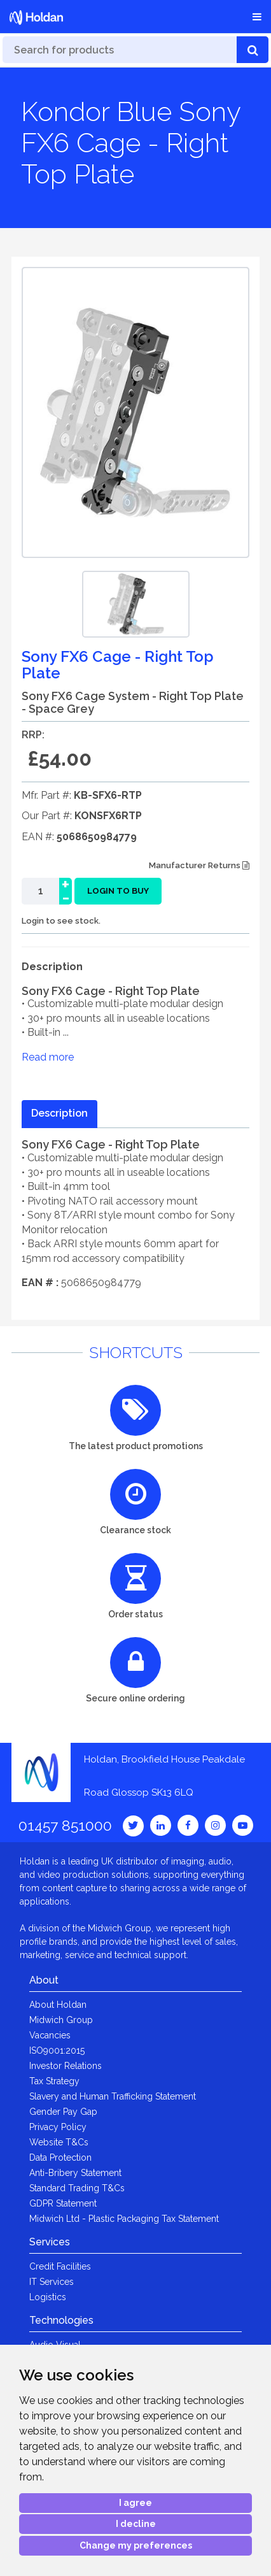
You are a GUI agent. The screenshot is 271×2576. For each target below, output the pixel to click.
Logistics (47, 2297)
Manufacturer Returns (199, 865)
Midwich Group (61, 2020)
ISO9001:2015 (57, 2050)
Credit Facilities (60, 2266)
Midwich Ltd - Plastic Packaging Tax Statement (124, 2219)
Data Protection (60, 2157)
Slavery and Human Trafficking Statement (112, 2096)
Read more (48, 1057)
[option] (136, 604)
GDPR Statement (63, 2203)
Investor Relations (65, 2066)
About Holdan (58, 2005)
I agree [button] (135, 2503)
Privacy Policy (58, 2127)
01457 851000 (65, 1825)
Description (59, 1113)
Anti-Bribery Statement (75, 2173)
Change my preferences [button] (136, 2545)
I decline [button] (136, 2524)
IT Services (51, 2282)
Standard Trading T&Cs (77, 2188)
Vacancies (50, 2035)
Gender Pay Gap (63, 2112)
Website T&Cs (58, 2142)
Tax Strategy (54, 2081)
